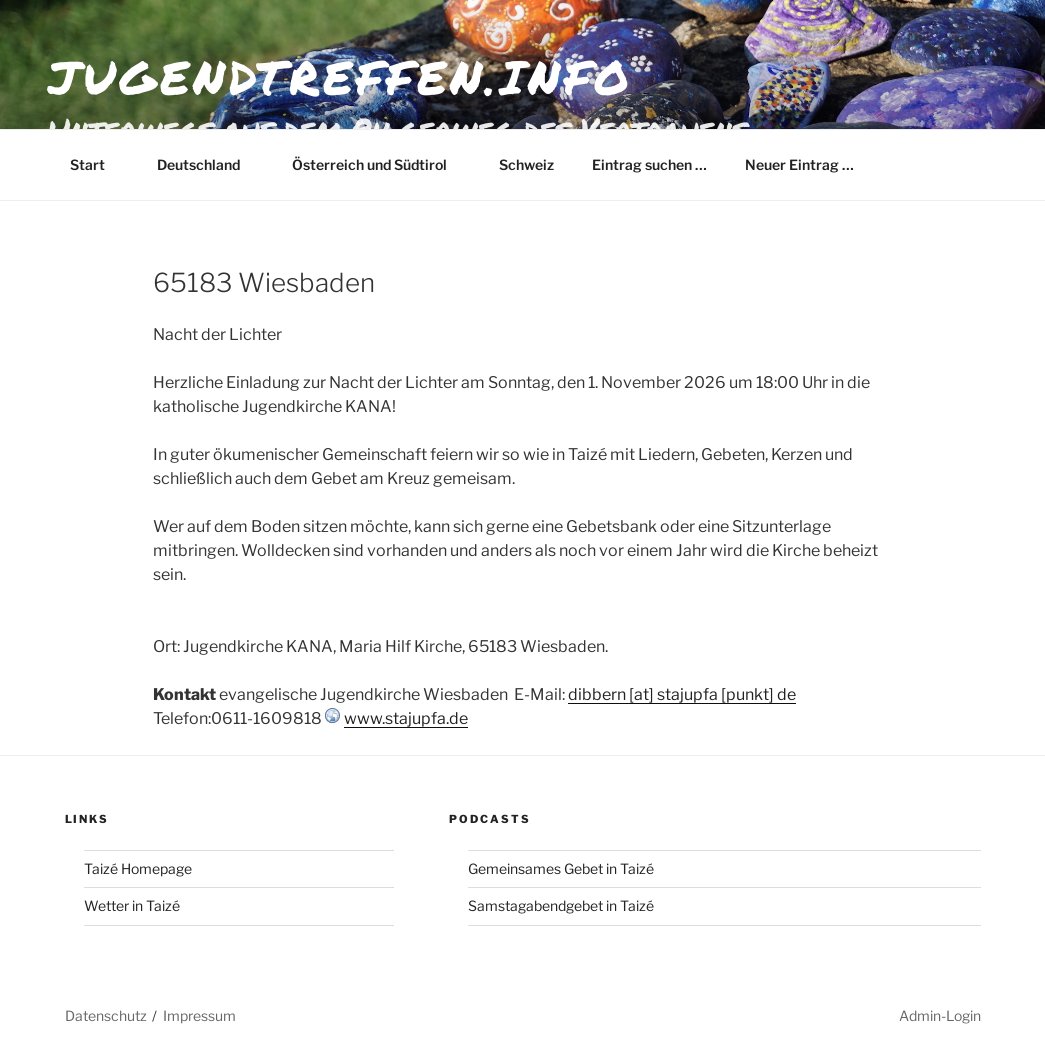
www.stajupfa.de (406, 718)
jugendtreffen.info (340, 76)
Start (97, 164)
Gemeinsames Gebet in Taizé (561, 868)
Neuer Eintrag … (799, 164)
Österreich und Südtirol (379, 164)
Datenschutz (106, 1015)
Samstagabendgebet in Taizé (561, 905)
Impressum (199, 1015)
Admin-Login (940, 1015)
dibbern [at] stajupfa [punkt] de (682, 694)
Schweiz (526, 164)
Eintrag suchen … (649, 164)
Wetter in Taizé (132, 905)
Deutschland (208, 164)
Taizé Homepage (138, 868)
